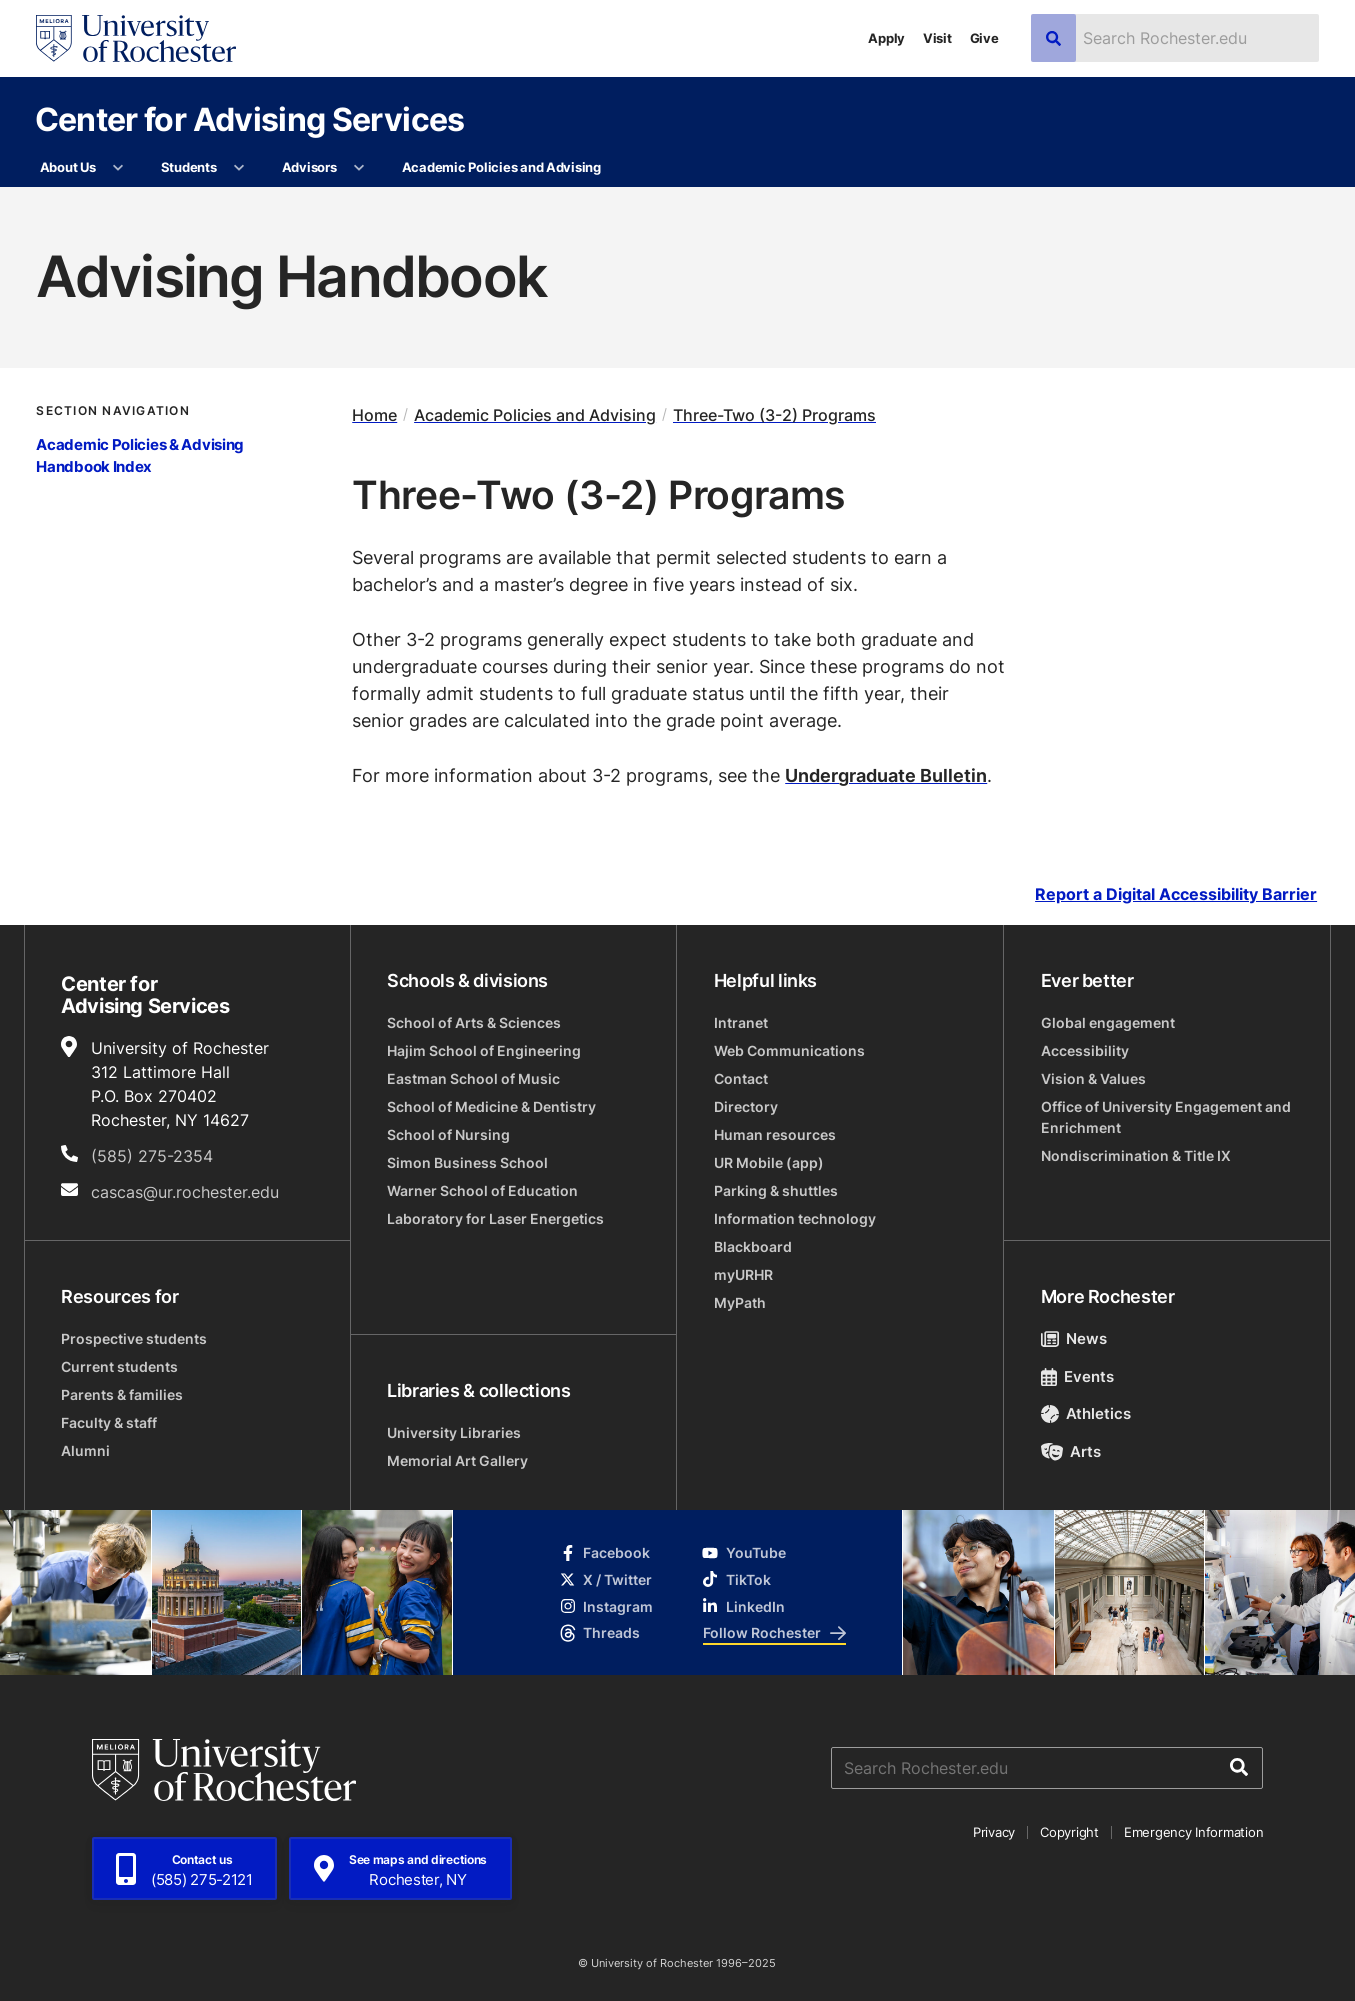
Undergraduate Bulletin (886, 775)
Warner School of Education (482, 1190)
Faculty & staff (109, 1422)
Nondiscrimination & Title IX (1136, 1155)
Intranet (741, 1022)
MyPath (740, 1302)
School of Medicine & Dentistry (491, 1106)
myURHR (743, 1274)
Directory (746, 1106)
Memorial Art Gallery (457, 1460)
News (1074, 1338)
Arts (1071, 1451)
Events (1078, 1376)
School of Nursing (448, 1134)
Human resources (775, 1134)
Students (189, 167)
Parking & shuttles (776, 1190)
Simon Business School (467, 1162)
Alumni (85, 1450)
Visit (937, 38)
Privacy (994, 1832)
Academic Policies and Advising (501, 167)
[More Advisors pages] (359, 168)
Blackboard (753, 1246)
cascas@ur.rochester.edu (185, 1192)
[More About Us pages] (118, 168)
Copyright (1069, 1832)
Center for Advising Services (250, 118)
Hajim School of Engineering (484, 1050)
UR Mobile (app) (769, 1162)
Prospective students (134, 1338)
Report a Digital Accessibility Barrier (1176, 894)
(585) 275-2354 (152, 1156)
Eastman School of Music (473, 1078)
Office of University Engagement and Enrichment (1166, 1117)
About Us (68, 167)
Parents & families (122, 1394)
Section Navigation (112, 410)
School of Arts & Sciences (474, 1022)
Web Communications (789, 1050)
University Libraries (454, 1432)
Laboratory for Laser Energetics (495, 1218)
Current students (119, 1366)
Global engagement (1108, 1022)
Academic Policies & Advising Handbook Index (140, 455)
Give (984, 38)
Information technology (795, 1218)
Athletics (1086, 1413)
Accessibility (1085, 1050)
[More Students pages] (239, 168)
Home (374, 415)
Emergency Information (1194, 1832)
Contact (741, 1078)
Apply (886, 38)
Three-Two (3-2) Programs (774, 415)
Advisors (309, 167)
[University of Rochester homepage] (136, 38)
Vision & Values (1093, 1078)
